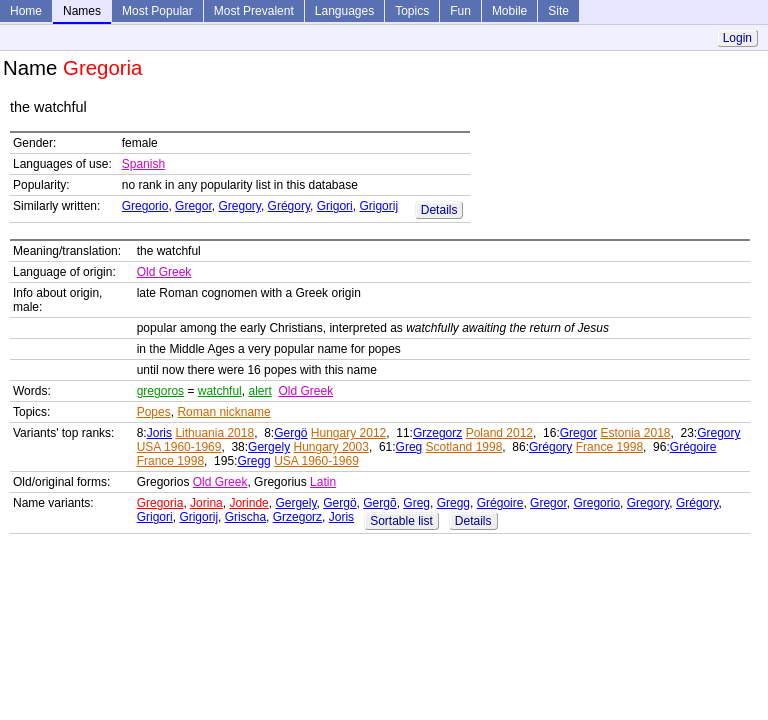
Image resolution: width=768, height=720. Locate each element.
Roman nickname (223, 412)
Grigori (335, 206)
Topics (412, 11)
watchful (220, 391)
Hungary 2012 (348, 433)
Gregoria (160, 503)
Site (558, 11)
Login (737, 38)
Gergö (290, 433)
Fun (460, 11)
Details (439, 210)
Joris (159, 433)
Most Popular (157, 11)
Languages (344, 11)
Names (82, 11)
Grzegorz (437, 433)
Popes (154, 412)
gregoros (160, 391)
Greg (409, 447)
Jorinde (248, 503)
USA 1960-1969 (179, 447)
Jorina (206, 503)
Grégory (289, 206)
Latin (323, 482)
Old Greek (164, 272)
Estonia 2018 (635, 433)
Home (26, 11)
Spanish (143, 164)
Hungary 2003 (330, 447)
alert (259, 391)
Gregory (239, 206)
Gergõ (379, 503)
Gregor (193, 206)
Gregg (253, 461)
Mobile (509, 11)
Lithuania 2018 (214, 433)
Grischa (245, 517)
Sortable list (401, 521)
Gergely (269, 447)
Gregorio (145, 206)
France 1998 (609, 447)
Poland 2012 (499, 433)
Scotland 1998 (464, 447)
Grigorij (378, 206)
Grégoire (693, 447)
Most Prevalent (254, 11)
